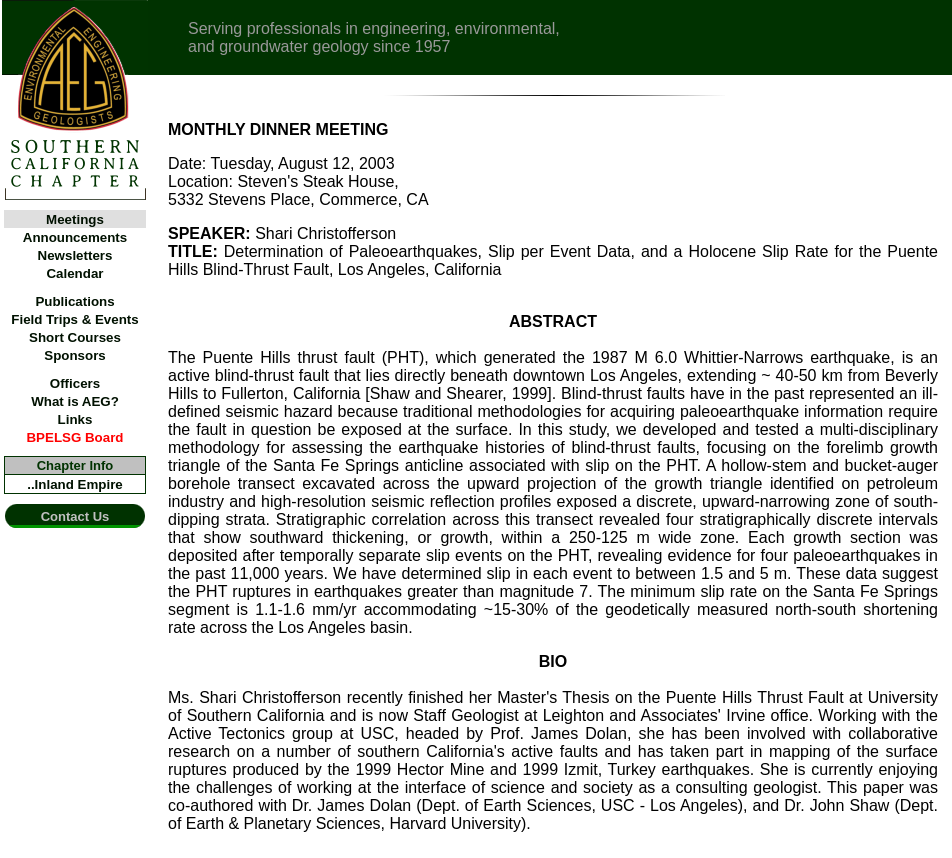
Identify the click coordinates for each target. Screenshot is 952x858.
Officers (75, 383)
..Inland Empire (75, 484)
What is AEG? (75, 401)
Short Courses (75, 337)
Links (75, 419)
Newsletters (75, 255)
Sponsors (74, 355)
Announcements (75, 237)
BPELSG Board (74, 437)
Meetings (75, 219)
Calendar (74, 273)
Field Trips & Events (74, 319)
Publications (74, 301)
